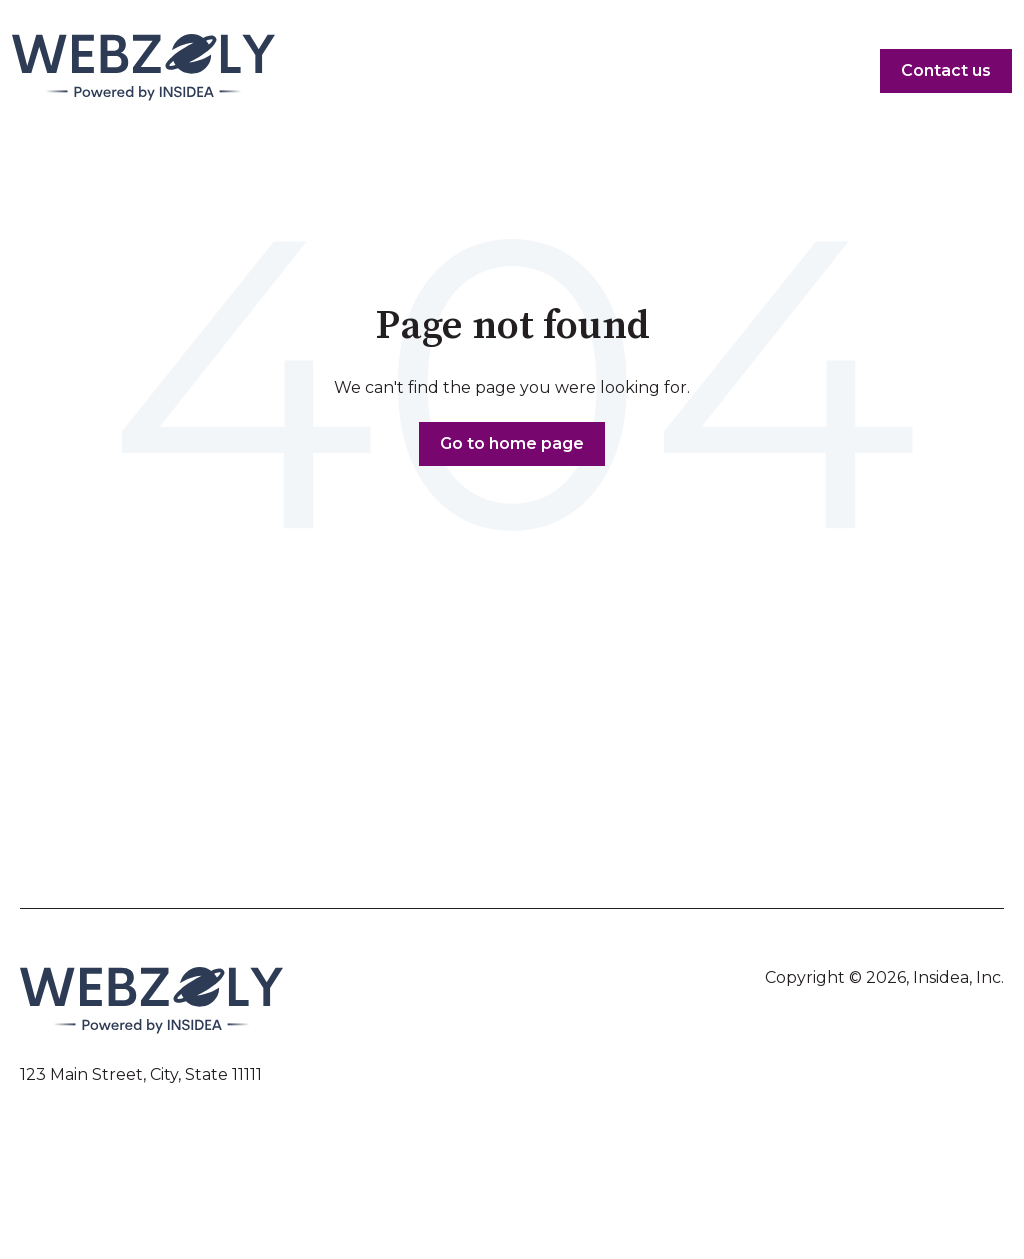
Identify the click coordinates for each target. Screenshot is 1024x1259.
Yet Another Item (412, 794)
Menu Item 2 (397, 772)
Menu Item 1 (133, 772)
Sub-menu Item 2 (151, 839)
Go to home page (512, 443)
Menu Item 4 (888, 772)
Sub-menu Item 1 (149, 794)
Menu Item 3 (657, 772)
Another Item (138, 817)
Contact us (946, 70)
